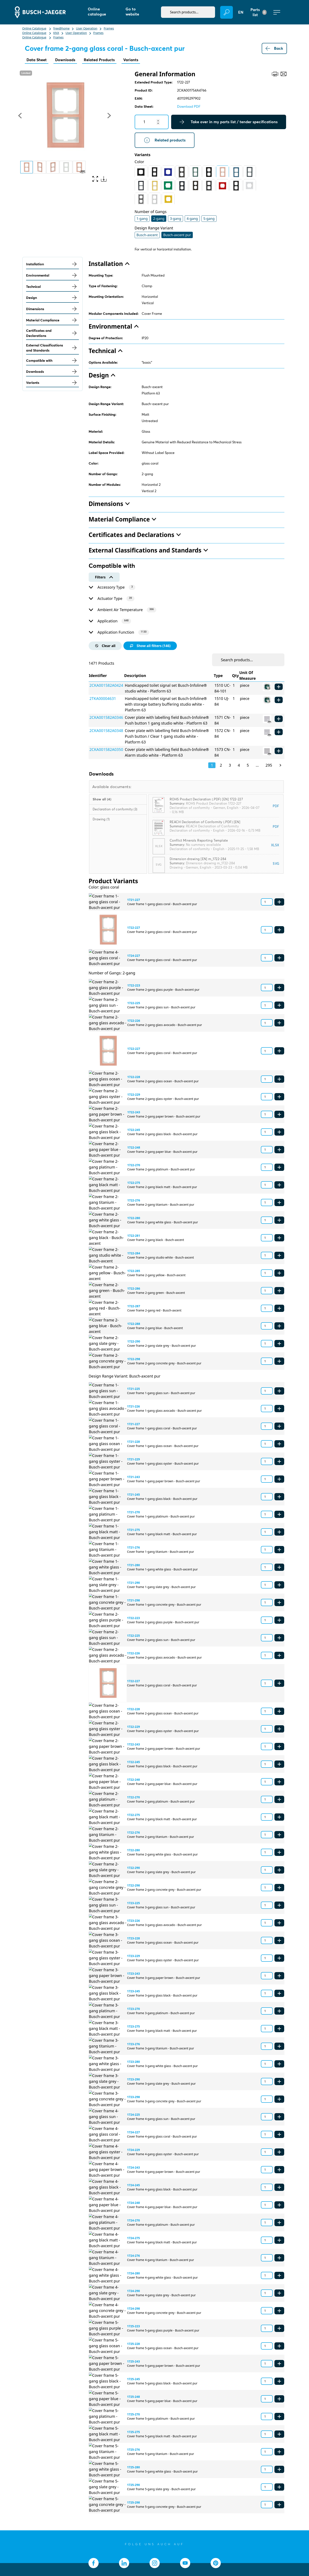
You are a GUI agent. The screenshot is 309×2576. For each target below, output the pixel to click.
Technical (52, 286)
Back (274, 48)
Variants (130, 59)
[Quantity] (152, 122)
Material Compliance (52, 320)
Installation (52, 264)
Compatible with (52, 360)
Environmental (52, 275)
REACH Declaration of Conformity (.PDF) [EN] (205, 822)
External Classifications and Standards (52, 347)
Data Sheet (37, 59)
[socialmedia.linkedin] (124, 2563)
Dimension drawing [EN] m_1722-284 (198, 859)
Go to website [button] (132, 12)
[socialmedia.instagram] (155, 2563)
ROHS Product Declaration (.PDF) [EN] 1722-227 (206, 799)
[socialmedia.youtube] (185, 2563)
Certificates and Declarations (52, 333)
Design (52, 297)
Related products (165, 140)
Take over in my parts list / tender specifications (229, 122)
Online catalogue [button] (97, 12)
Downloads (65, 59)
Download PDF (188, 106)
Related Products (99, 59)
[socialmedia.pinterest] (216, 2563)
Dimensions (52, 308)
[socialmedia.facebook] (93, 2563)
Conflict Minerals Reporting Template (199, 840)
